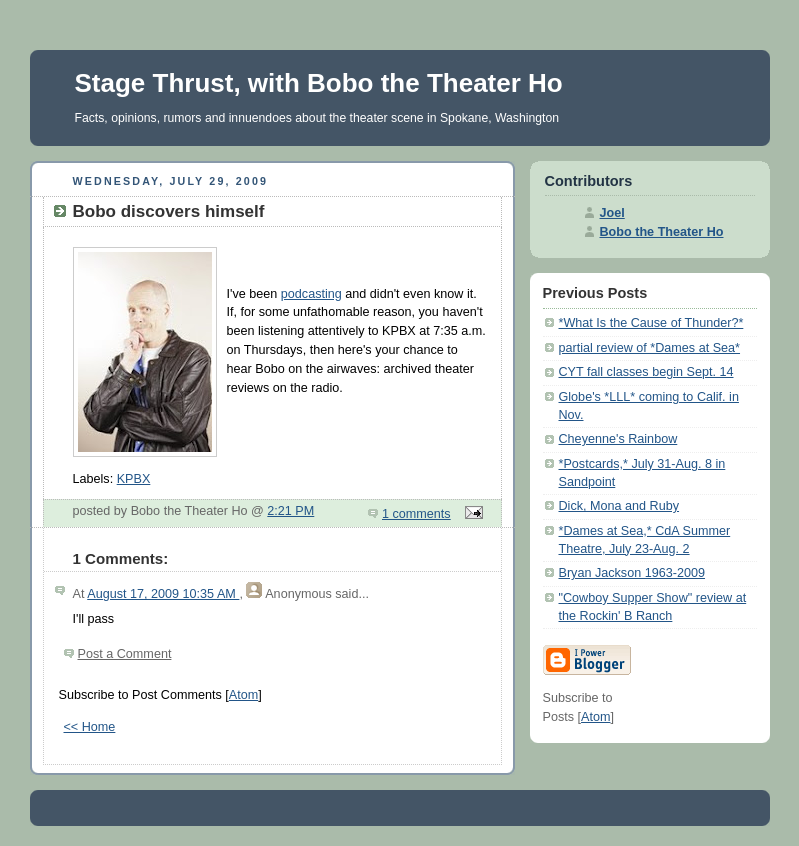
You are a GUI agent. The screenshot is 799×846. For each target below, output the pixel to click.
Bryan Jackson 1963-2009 (632, 573)
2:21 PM (290, 511)
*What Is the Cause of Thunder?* (651, 323)
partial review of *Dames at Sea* (650, 348)
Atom (243, 695)
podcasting (311, 294)
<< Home (90, 727)
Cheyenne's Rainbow (618, 439)
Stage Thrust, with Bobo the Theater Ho (319, 83)
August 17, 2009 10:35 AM (163, 594)
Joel (612, 213)
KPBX (134, 479)
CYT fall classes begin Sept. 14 (646, 372)
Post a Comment (125, 654)
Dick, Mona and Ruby (619, 506)
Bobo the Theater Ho (662, 232)
